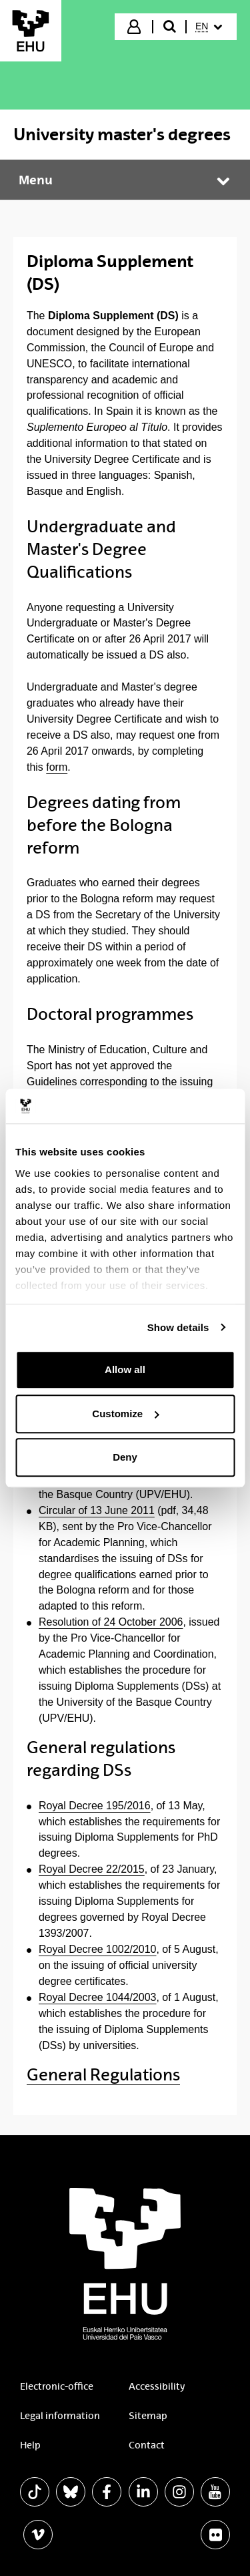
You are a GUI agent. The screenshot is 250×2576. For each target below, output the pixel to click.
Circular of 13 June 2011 (97, 1510)
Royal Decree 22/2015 (92, 1869)
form (56, 767)
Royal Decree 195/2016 (95, 1805)
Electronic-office (56, 2386)
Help (30, 2445)
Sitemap (148, 2415)
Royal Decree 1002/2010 (98, 1949)
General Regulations (103, 2074)
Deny (125, 1457)
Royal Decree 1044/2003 (98, 1997)
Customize (125, 1413)
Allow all (125, 1369)
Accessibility (157, 2386)
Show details (178, 1327)
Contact (147, 2445)
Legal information (60, 2415)
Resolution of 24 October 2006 (111, 1622)
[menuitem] (210, 26)
